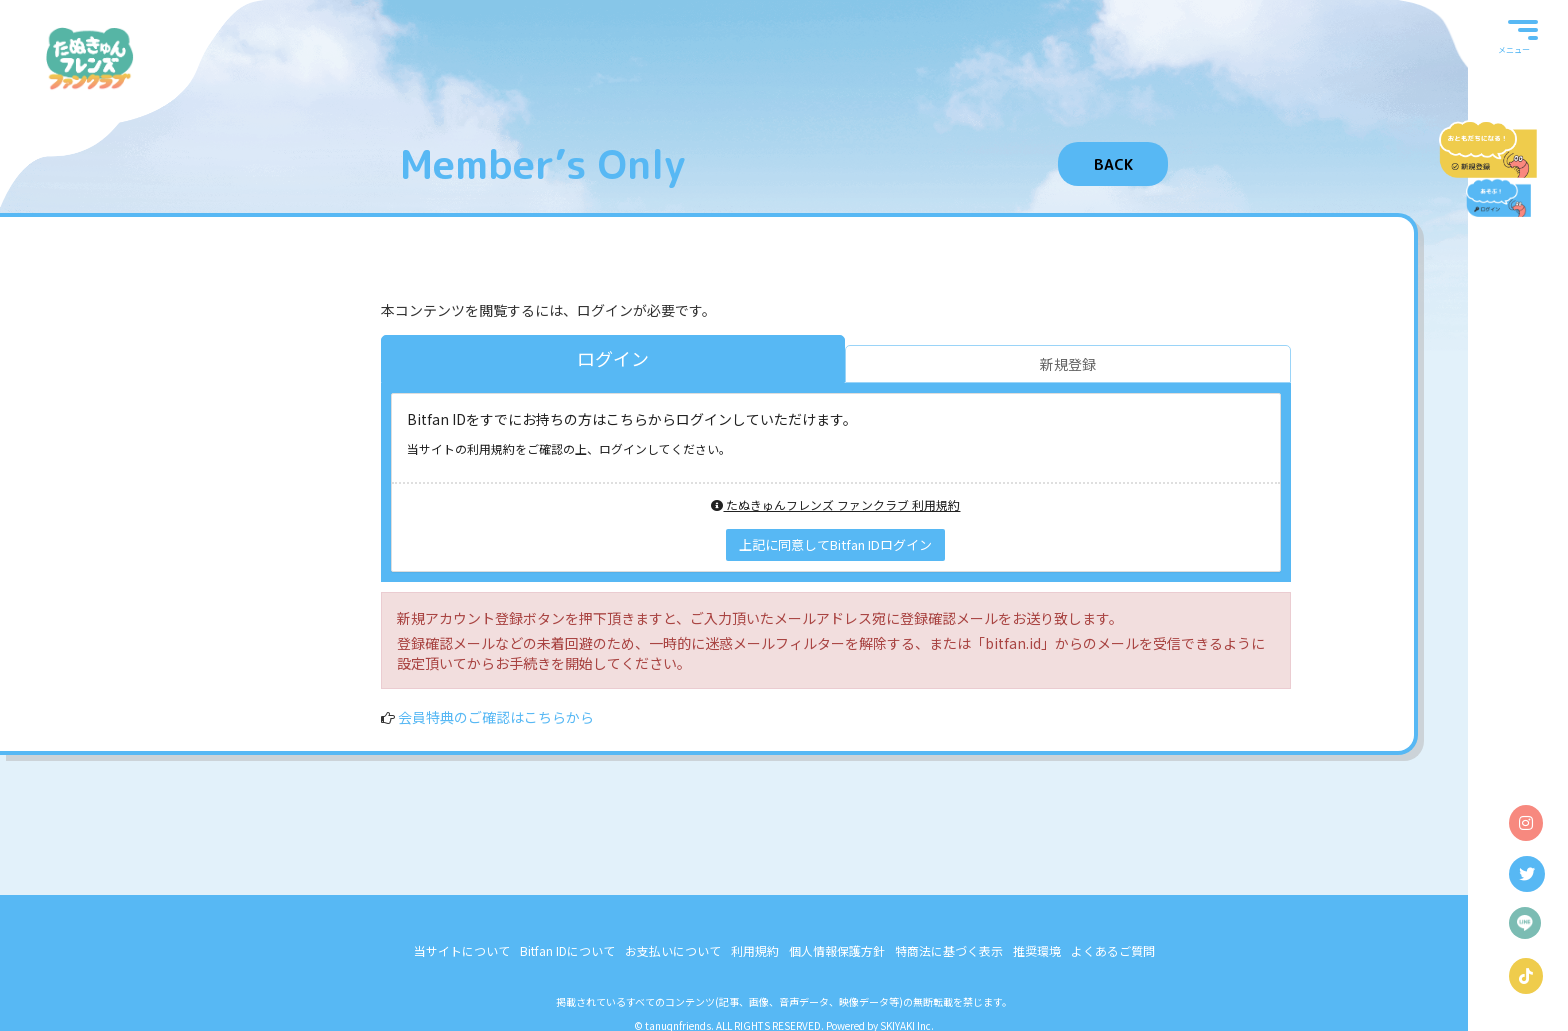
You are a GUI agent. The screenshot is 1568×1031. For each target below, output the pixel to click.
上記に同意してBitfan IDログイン (835, 544)
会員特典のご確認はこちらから (496, 717)
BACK (1113, 164)
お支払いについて (673, 950)
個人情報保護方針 (837, 950)
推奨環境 (1037, 950)
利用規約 (755, 950)
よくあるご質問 (1113, 950)
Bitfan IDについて (567, 950)
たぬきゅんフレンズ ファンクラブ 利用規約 (835, 504)
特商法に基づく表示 (949, 950)
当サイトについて (462, 950)
